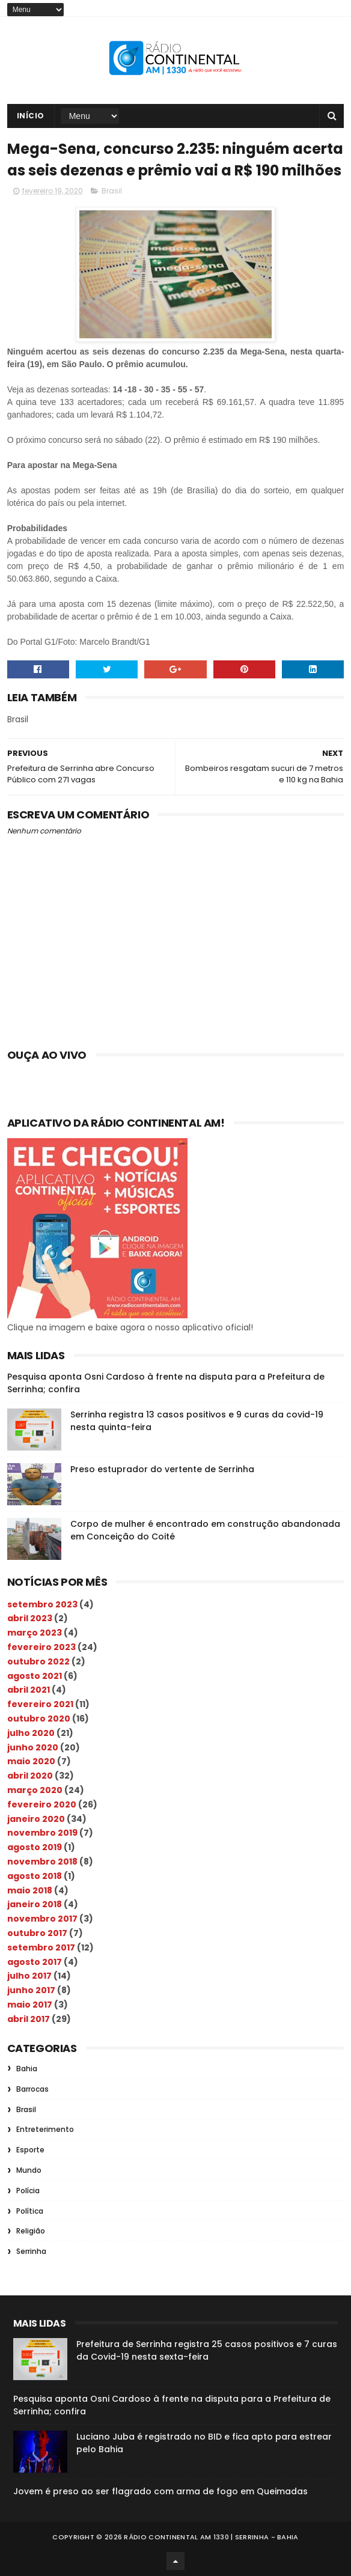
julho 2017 (29, 1976)
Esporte (30, 2150)
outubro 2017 (37, 1933)
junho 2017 (31, 1990)
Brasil (112, 191)
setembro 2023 (42, 1604)
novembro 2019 (42, 1833)
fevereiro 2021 (40, 1704)
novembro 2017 (42, 1919)
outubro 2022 (38, 1661)
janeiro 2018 (34, 1904)
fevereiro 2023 (41, 1647)
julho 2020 (31, 1733)
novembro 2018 (42, 1862)
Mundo (28, 2170)
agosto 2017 (34, 1962)
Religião (30, 2231)
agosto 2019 (34, 1847)
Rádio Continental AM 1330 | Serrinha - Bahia (211, 2537)
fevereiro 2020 (41, 1804)
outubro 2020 (38, 1719)
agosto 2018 (34, 1876)
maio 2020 (31, 1761)
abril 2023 (29, 1618)
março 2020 (35, 1790)
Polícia (28, 2190)
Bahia (26, 2068)
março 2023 (34, 1633)
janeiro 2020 (36, 1819)
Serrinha (31, 2251)
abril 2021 (28, 1690)
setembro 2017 (41, 1947)
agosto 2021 (34, 1676)
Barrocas (32, 2089)
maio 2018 (29, 1890)
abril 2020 (30, 1776)
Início (30, 116)
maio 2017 (29, 2005)
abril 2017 (28, 2019)
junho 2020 (32, 1747)
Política (29, 2211)
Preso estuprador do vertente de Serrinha (162, 1469)
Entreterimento (45, 2129)
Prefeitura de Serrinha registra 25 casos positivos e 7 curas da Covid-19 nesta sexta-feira (206, 2350)
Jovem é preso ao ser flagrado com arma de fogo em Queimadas (160, 2491)
